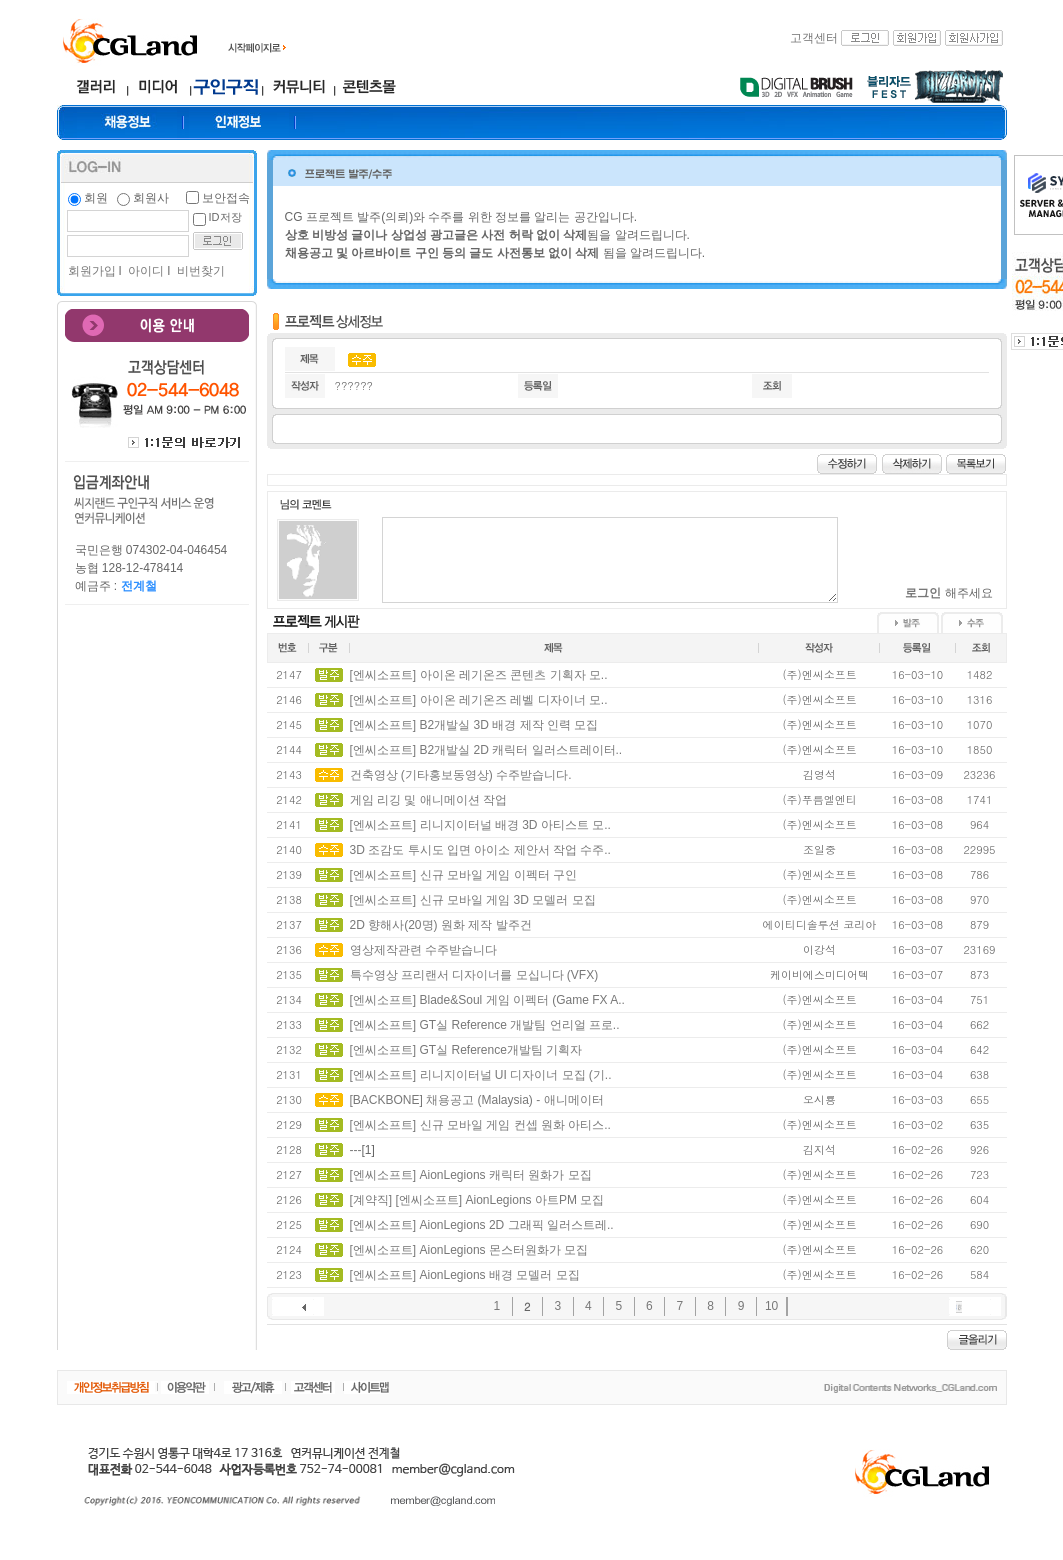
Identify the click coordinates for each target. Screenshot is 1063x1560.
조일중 (819, 849)
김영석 (819, 774)
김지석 (819, 1149)
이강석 (819, 949)
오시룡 (819, 1099)
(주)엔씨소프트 (819, 674)
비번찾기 (199, 271)
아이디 (144, 271)
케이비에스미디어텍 (819, 974)
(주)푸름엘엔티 (819, 799)
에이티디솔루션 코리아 (820, 924)
